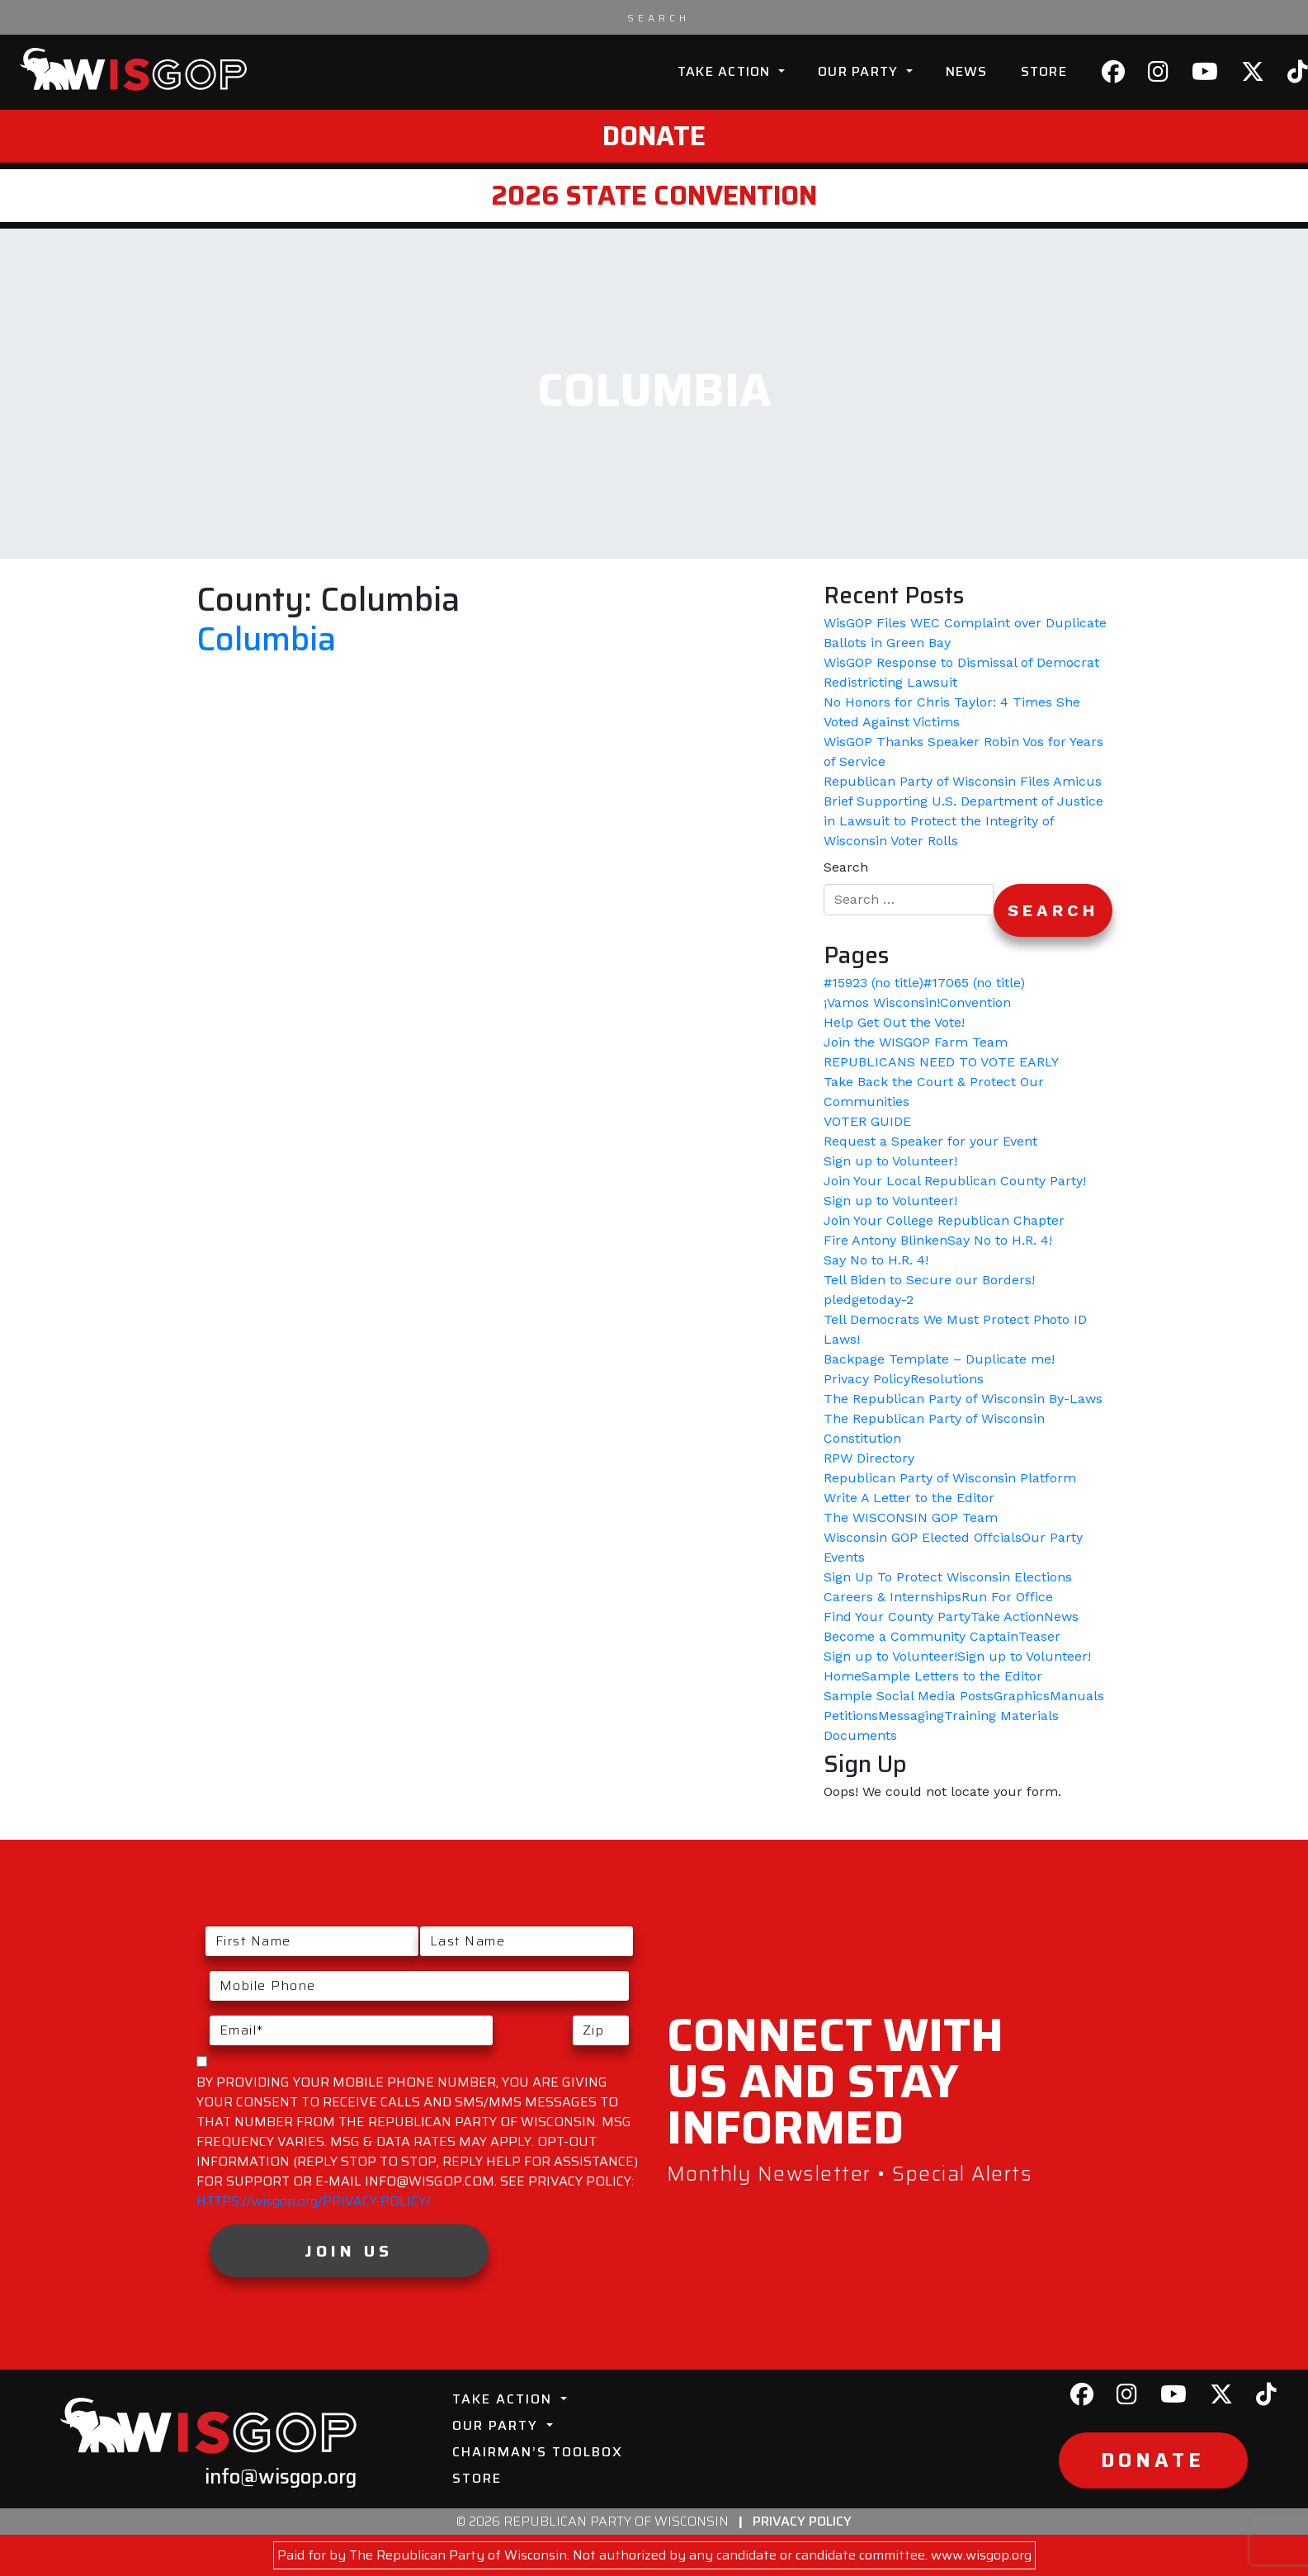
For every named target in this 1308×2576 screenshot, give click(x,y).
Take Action (726, 71)
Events (844, 1557)
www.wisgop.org (981, 2555)
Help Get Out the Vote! (894, 1022)
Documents (860, 1735)
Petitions (851, 1715)
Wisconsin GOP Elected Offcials (923, 1537)
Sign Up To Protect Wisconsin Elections (948, 1577)
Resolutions (947, 1379)
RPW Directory (869, 1458)
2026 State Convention (654, 195)
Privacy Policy (867, 1379)
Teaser (1039, 1636)
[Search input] (658, 17)
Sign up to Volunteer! (890, 1161)
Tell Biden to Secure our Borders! (929, 1280)
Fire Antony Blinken (885, 1240)
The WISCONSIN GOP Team (911, 1517)
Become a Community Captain (921, 1636)
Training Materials (1001, 1715)
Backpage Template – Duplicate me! (939, 1359)
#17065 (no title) (974, 982)
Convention (975, 1002)
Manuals (1077, 1696)
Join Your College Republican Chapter (944, 1220)
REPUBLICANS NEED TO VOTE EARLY (941, 1062)
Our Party (860, 71)
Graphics (1022, 1696)
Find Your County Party (897, 1616)
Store (1044, 71)
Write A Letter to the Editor (909, 1497)
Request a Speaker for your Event (930, 1141)
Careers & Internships (892, 1597)
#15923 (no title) (873, 982)
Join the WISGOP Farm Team (916, 1042)
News (967, 71)
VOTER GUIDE (867, 1121)
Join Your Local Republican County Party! (955, 1181)
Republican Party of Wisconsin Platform (950, 1478)
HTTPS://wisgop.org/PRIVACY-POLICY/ (313, 2201)
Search (846, 867)
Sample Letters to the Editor (952, 1676)
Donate (654, 136)
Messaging (911, 1715)
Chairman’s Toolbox (537, 2451)
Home (843, 1676)
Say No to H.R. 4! (999, 1240)
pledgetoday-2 (869, 1299)
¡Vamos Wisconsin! (882, 1002)
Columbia (266, 639)
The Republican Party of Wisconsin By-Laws (963, 1398)
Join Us (349, 2251)
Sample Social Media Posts (909, 1696)
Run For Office (1007, 1597)
